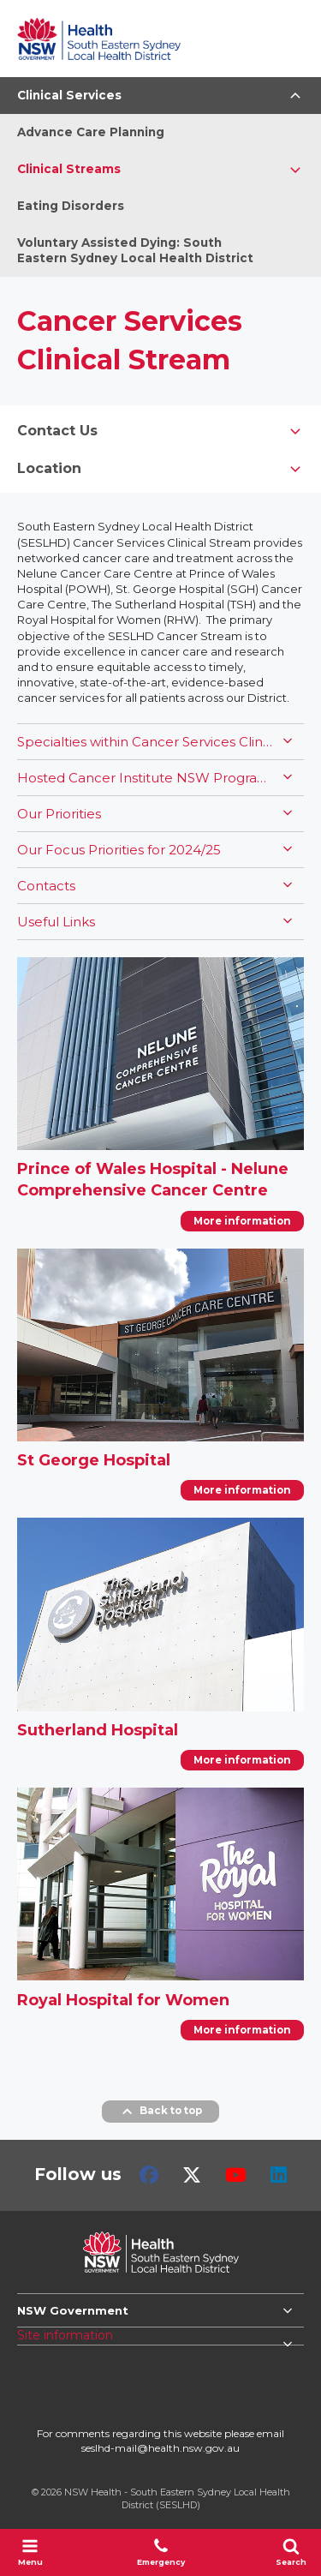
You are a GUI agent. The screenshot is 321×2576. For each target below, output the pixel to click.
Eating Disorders (70, 206)
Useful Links (56, 922)
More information (242, 1221)
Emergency (161, 2552)
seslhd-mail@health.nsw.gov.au (160, 2447)
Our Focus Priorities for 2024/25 (119, 850)
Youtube (236, 2175)
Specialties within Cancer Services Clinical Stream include (145, 742)
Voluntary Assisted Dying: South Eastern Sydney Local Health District (135, 251)
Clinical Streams (69, 169)
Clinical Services (69, 95)
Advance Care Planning (90, 132)
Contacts (46, 886)
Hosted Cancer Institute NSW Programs (145, 778)
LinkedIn (278, 2175)
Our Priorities (59, 814)
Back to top (160, 2111)
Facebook (149, 2175)
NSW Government (72, 2310)
